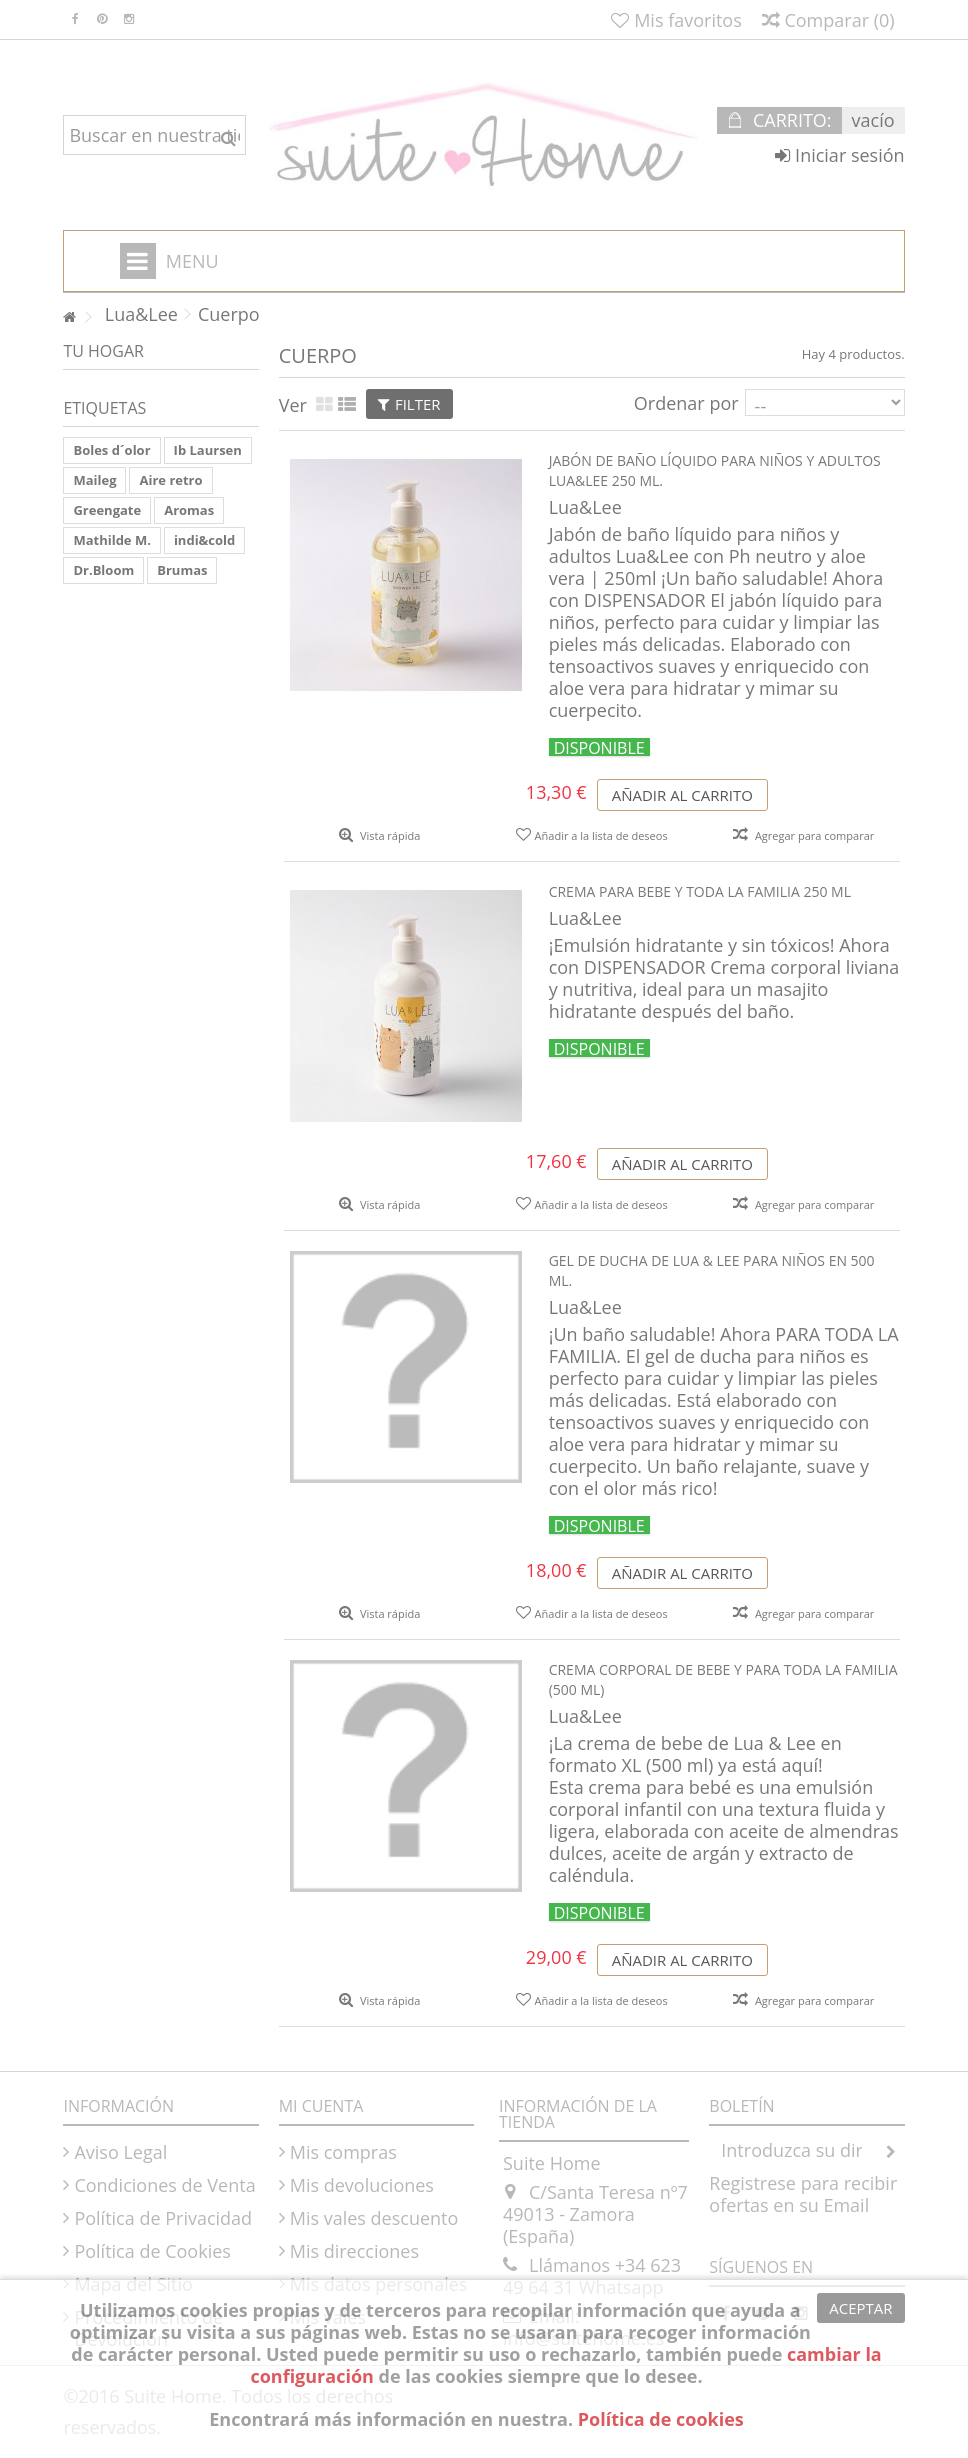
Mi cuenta (321, 2106)
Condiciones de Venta (164, 2185)
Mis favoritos (676, 20)
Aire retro (170, 480)
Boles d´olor (111, 450)
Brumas (182, 570)
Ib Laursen (208, 450)
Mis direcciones (354, 2251)
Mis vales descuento (374, 2218)
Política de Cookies (152, 2251)
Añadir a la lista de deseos (601, 835)
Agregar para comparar (814, 835)
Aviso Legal (120, 2152)
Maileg (94, 480)
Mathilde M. (111, 540)
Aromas (189, 510)
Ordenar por (686, 402)
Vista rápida (388, 835)
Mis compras (343, 2152)
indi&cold (204, 540)
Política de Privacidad (163, 2218)
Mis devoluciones (362, 2185)
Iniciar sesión (839, 155)
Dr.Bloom (103, 570)
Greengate (107, 510)
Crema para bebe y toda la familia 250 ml (700, 891)
